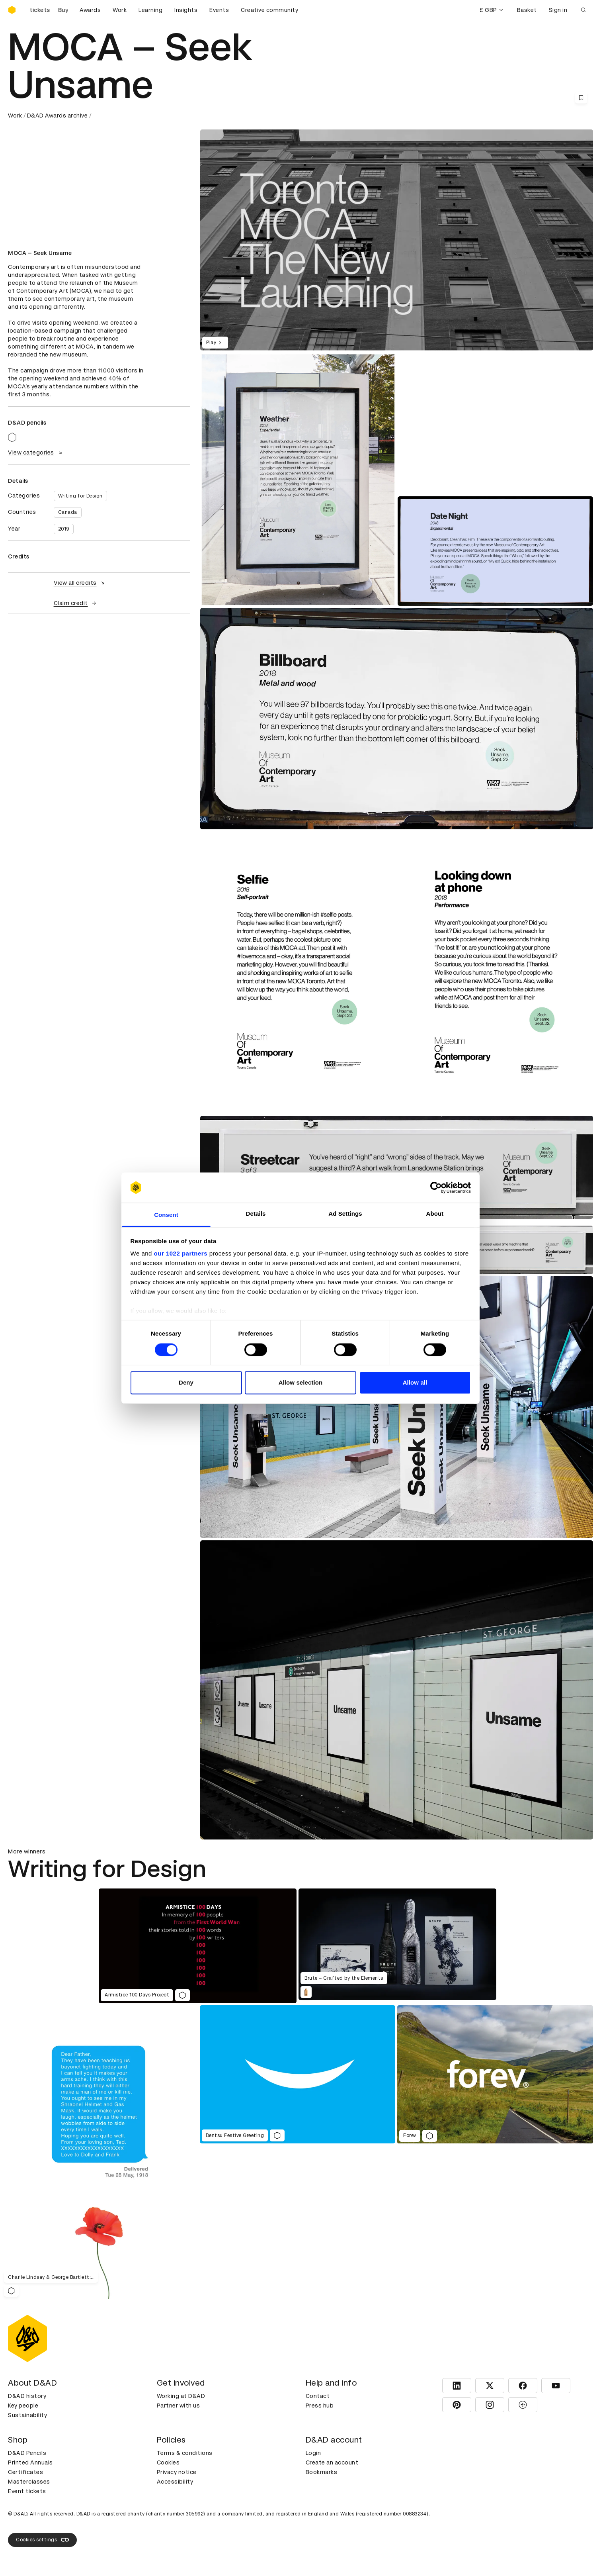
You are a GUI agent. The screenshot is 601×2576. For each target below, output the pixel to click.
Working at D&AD (181, 2396)
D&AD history (27, 2396)
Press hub (320, 2405)
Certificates (25, 2472)
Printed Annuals (30, 2462)
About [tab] (435, 1214)
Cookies (168, 2462)
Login (313, 2453)
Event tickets (27, 2491)
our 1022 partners (180, 1253)
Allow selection (301, 1382)
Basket (527, 10)
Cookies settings (42, 2540)
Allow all (415, 1382)
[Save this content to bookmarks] (581, 98)
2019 (63, 529)
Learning (150, 10)
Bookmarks (322, 2472)
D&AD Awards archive (57, 115)
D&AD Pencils (27, 2453)
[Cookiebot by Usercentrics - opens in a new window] (436, 1187)
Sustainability (27, 2415)
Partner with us (178, 2405)
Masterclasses (29, 2481)
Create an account (332, 2462)
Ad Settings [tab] (345, 1214)
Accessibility (175, 2481)
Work (120, 10)
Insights (185, 10)
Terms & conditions (185, 2453)
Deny (186, 1382)
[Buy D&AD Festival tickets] (48, 10)
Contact (318, 2396)
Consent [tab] (166, 1215)
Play (215, 343)
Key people (23, 2405)
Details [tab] (256, 1214)
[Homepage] (12, 10)
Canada (67, 512)
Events (219, 10)
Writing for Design (80, 496)
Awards (90, 10)
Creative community (269, 10)
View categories (36, 452)
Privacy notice (177, 2472)
